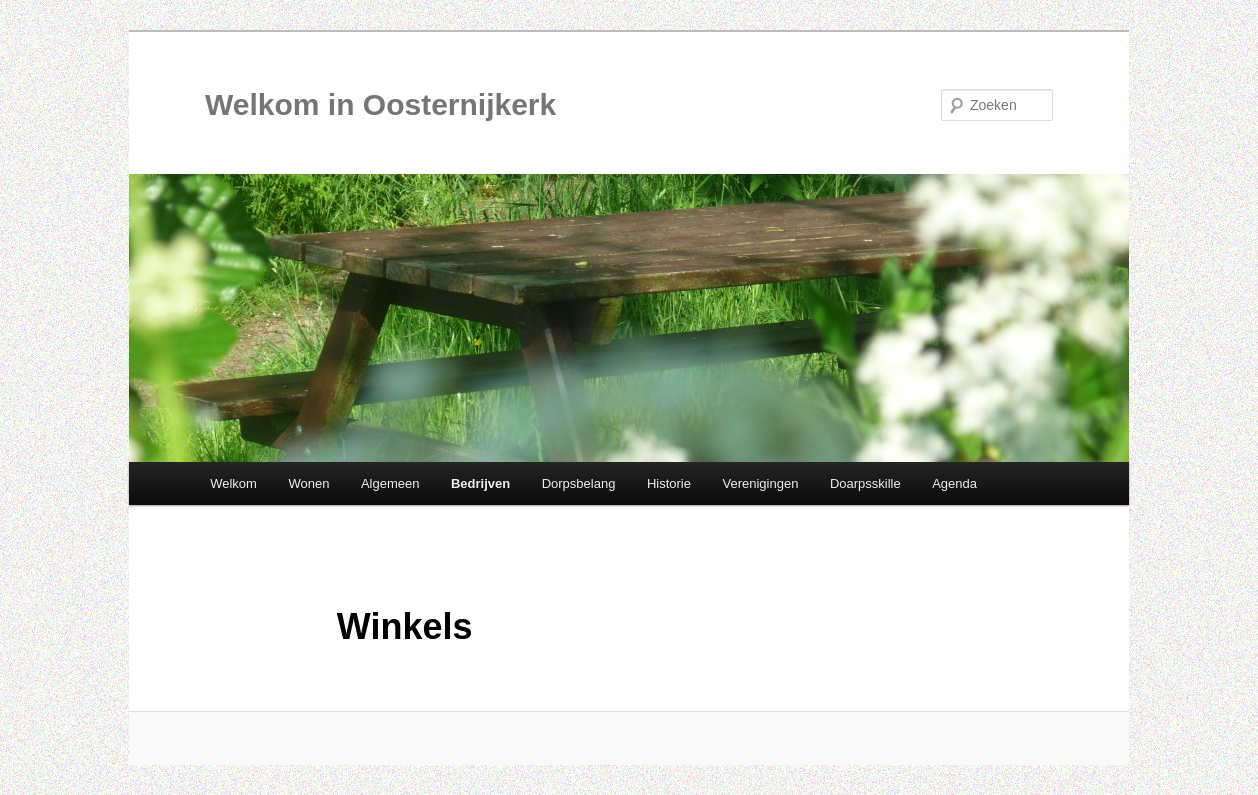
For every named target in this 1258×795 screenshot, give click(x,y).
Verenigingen (760, 483)
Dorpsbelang (579, 483)
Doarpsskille (865, 483)
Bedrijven (480, 483)
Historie (669, 483)
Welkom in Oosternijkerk (380, 104)
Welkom (233, 483)
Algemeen (390, 483)
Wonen (308, 483)
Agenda (954, 483)
